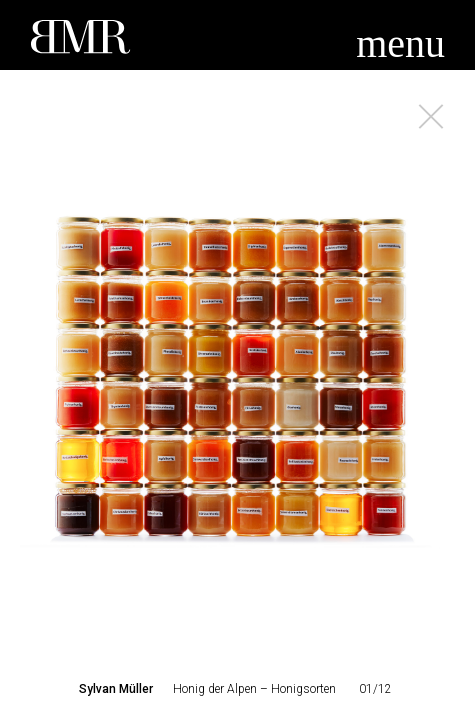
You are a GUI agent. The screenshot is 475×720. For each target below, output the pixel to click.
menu (400, 43)
